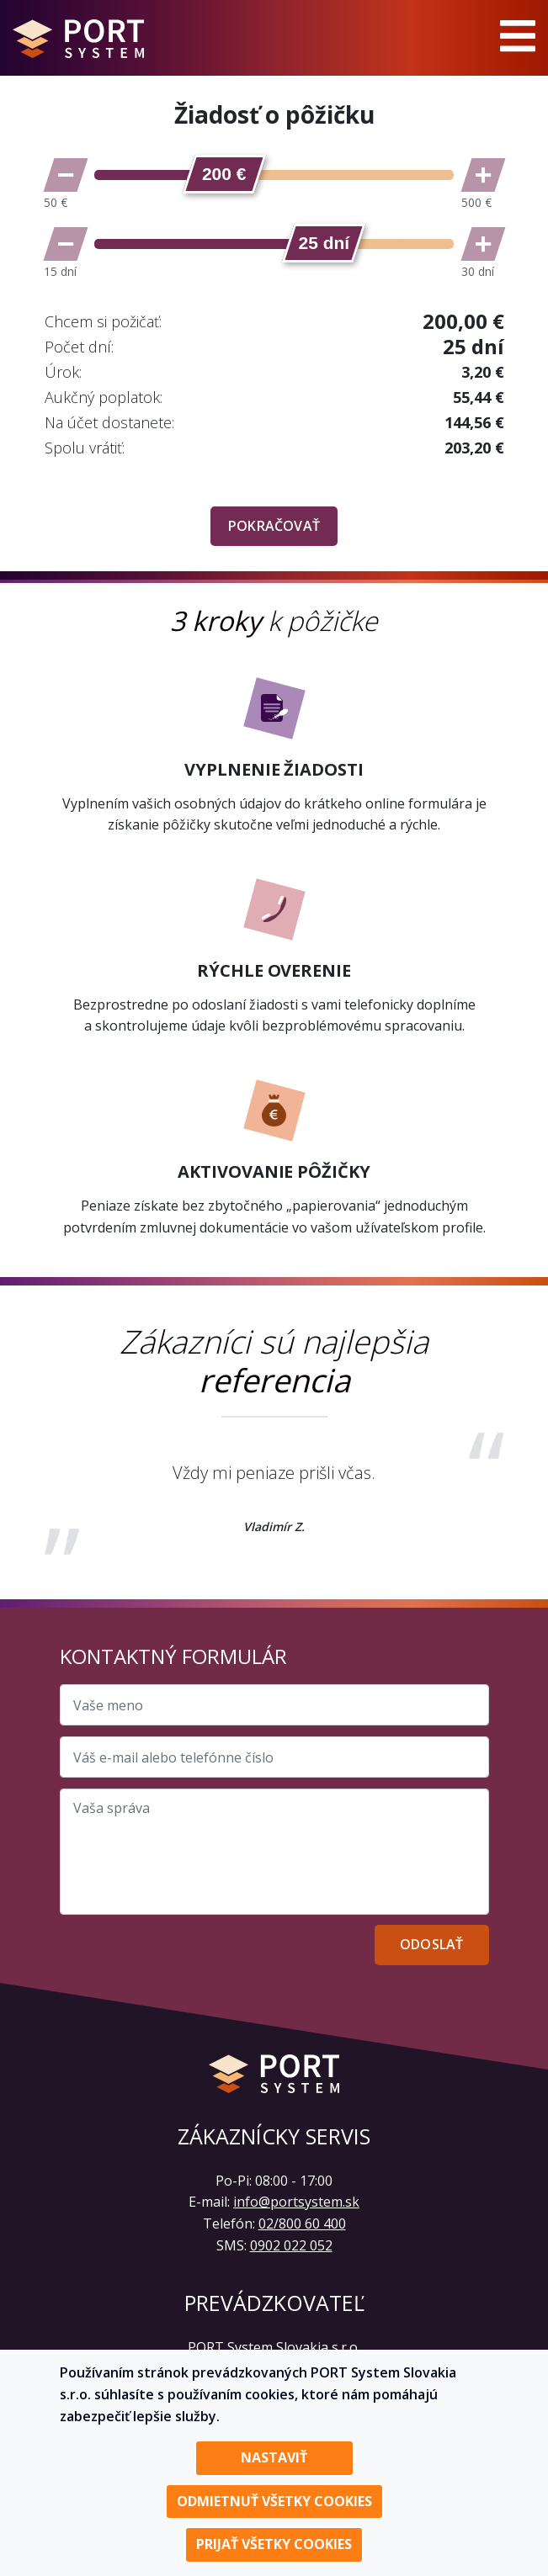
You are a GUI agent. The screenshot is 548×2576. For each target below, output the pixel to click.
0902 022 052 (291, 2245)
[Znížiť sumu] (65, 175)
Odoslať (431, 1944)
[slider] (224, 174)
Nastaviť (274, 2457)
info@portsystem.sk (296, 2201)
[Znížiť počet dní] (65, 244)
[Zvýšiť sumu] (483, 175)
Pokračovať (274, 526)
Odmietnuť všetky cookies (274, 2501)
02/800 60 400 (302, 2223)
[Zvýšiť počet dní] (483, 244)
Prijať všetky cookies (274, 2544)
